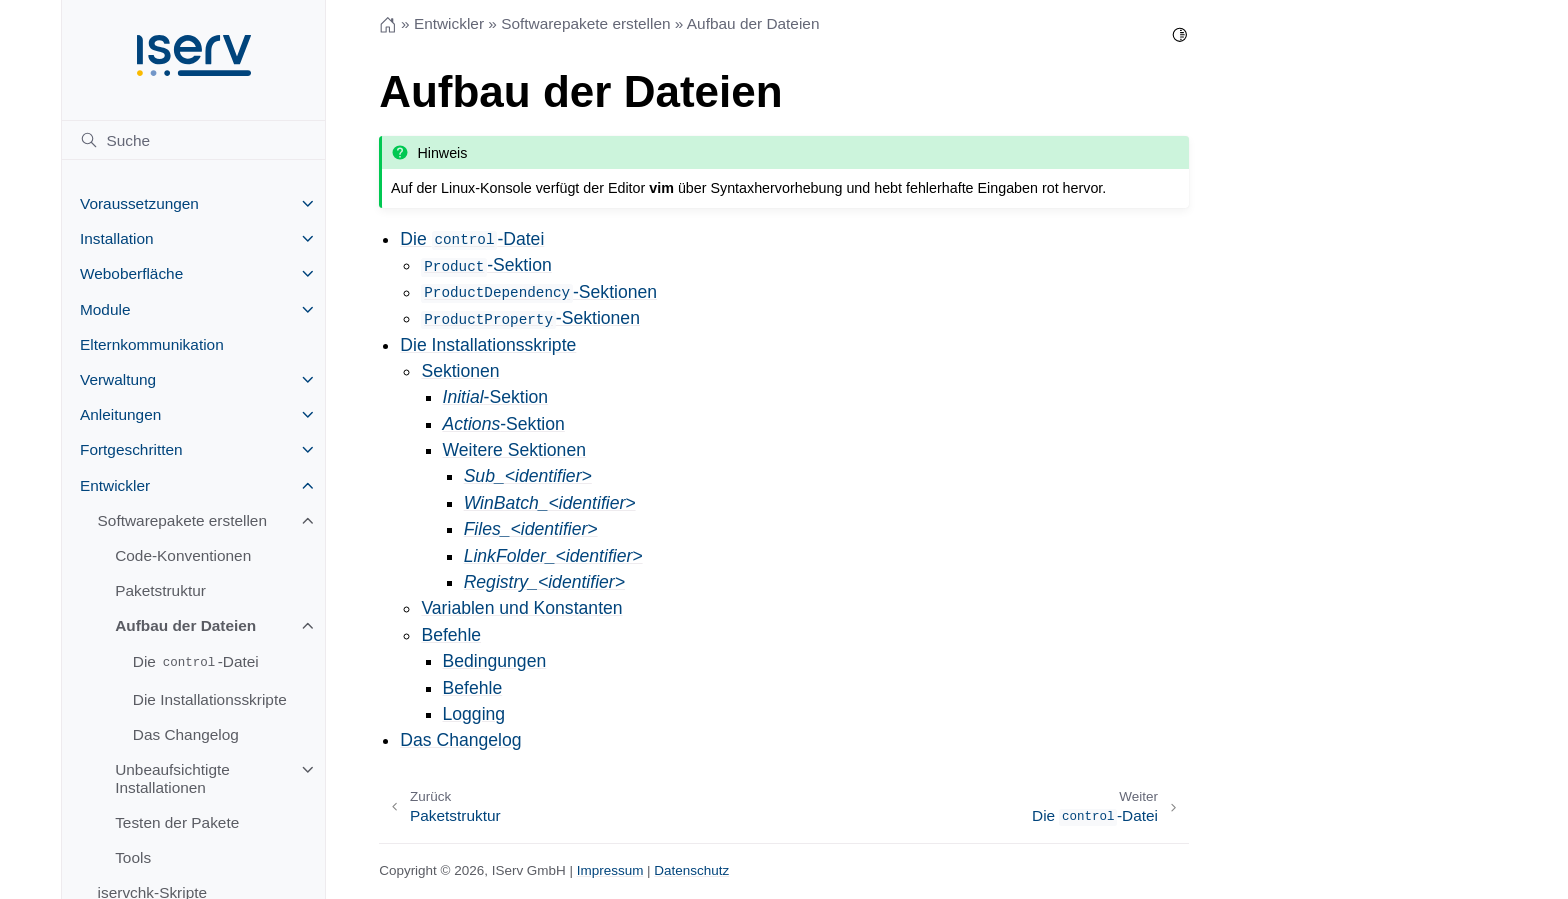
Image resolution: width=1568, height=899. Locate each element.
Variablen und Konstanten (521, 608)
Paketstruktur (160, 590)
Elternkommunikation (152, 344)
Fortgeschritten (131, 449)
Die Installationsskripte (210, 699)
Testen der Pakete (177, 822)
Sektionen (460, 371)
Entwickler (115, 485)
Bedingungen (495, 661)
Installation (117, 238)
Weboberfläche (131, 273)
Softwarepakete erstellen (182, 520)
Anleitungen (120, 414)
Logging (474, 714)
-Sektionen (539, 292)
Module (105, 309)
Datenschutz (691, 870)
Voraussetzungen (139, 203)
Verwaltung (118, 379)
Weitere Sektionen (514, 450)
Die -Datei (196, 662)
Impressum (610, 870)
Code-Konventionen (183, 555)
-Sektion (486, 265)
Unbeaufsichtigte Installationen (172, 778)
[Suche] (193, 140)
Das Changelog (186, 734)
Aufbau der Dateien (185, 625)
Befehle (451, 635)
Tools (133, 857)
